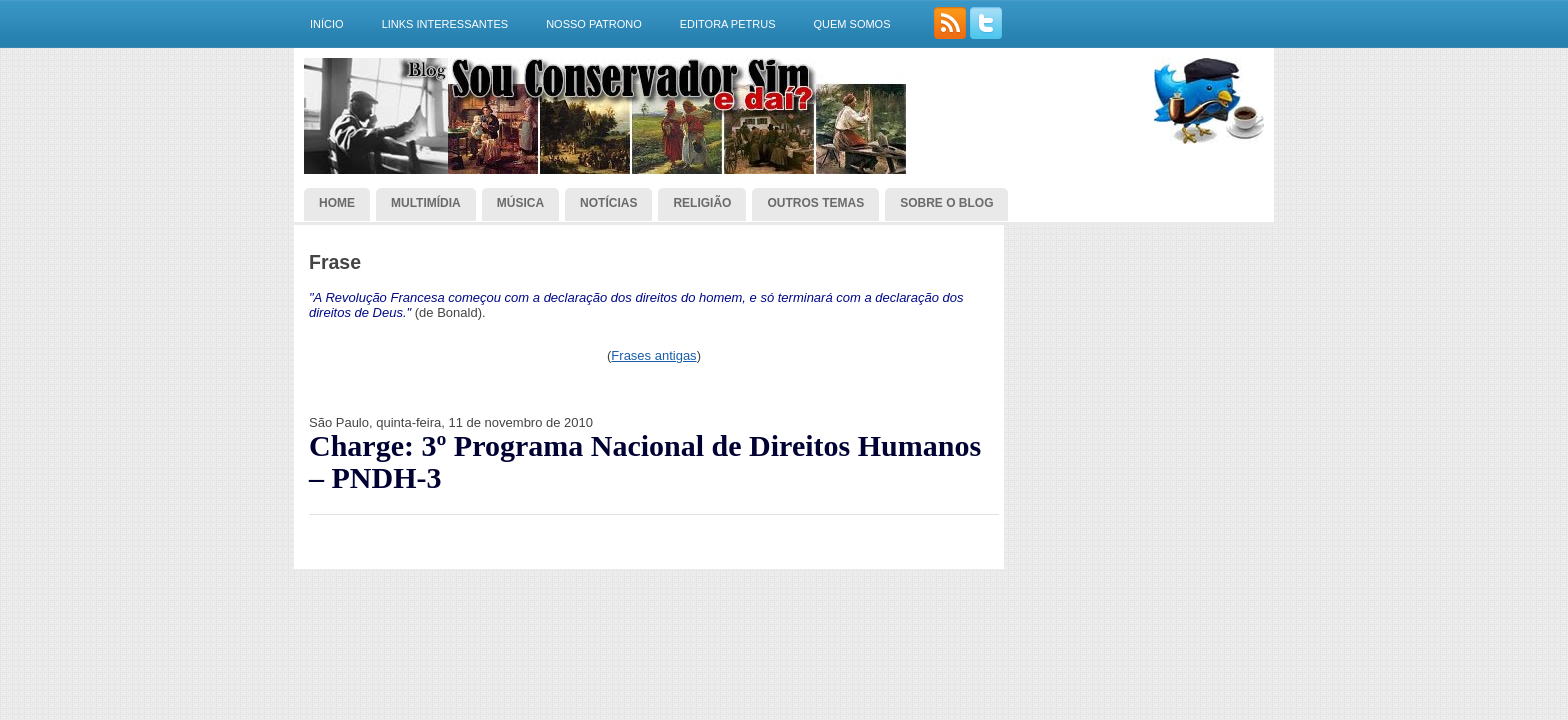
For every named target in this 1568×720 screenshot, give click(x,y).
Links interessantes (445, 24)
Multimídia (426, 203)
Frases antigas (653, 355)
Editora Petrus (728, 24)
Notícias (608, 203)
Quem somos (851, 24)
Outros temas (815, 203)
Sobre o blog (946, 203)
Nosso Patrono (594, 24)
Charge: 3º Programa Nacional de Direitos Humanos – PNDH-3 (645, 462)
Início (327, 24)
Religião (702, 203)
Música (520, 203)
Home (337, 203)
